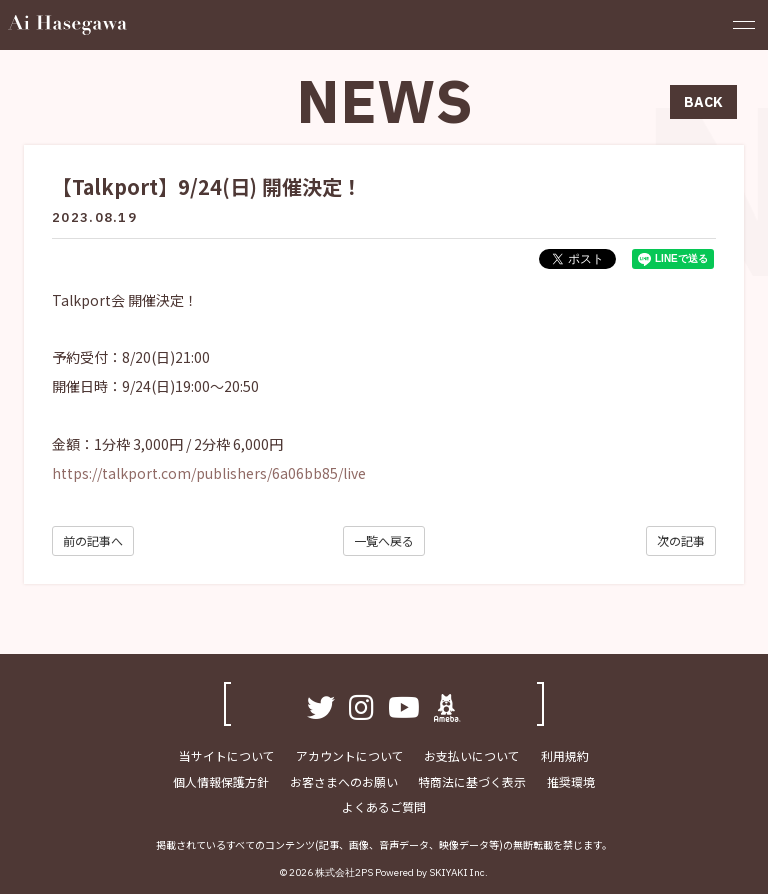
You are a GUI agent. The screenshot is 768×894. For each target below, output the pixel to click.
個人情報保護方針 (222, 780)
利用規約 (564, 755)
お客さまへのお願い (344, 780)
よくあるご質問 (384, 806)
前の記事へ (93, 540)
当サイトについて (228, 755)
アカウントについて (350, 755)
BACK (703, 102)
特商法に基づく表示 (472, 780)
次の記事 (681, 540)
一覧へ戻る (384, 540)
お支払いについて (472, 755)
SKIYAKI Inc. (458, 872)
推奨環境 (570, 780)
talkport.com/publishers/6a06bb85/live (234, 473)
